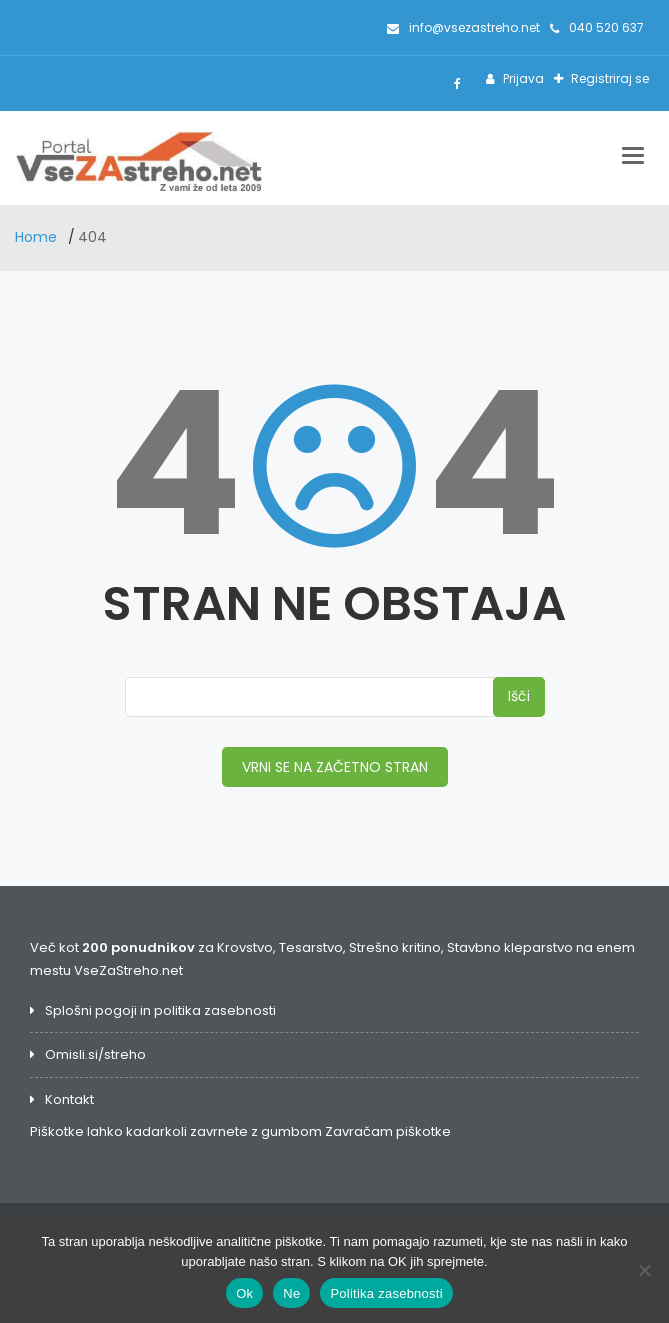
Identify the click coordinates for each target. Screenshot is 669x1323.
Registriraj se (608, 78)
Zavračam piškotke (388, 1131)
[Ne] (644, 1270)
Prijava (522, 78)
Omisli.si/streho (95, 1054)
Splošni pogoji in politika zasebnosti (160, 1010)
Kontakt (69, 1099)
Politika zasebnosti (386, 1293)
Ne (291, 1293)
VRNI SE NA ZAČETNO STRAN (335, 767)
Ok (244, 1293)
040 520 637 (597, 27)
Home (38, 237)
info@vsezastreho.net (463, 27)
